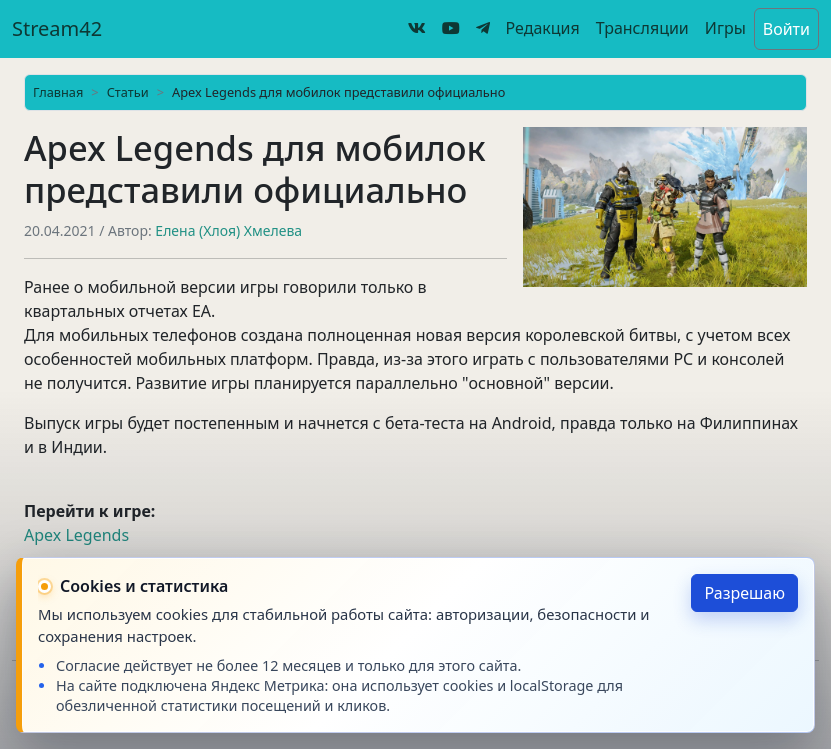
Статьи (128, 92)
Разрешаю (744, 593)
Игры (725, 28)
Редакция (543, 28)
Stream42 (57, 28)
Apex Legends (76, 535)
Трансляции (642, 28)
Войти (786, 29)
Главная (58, 92)
